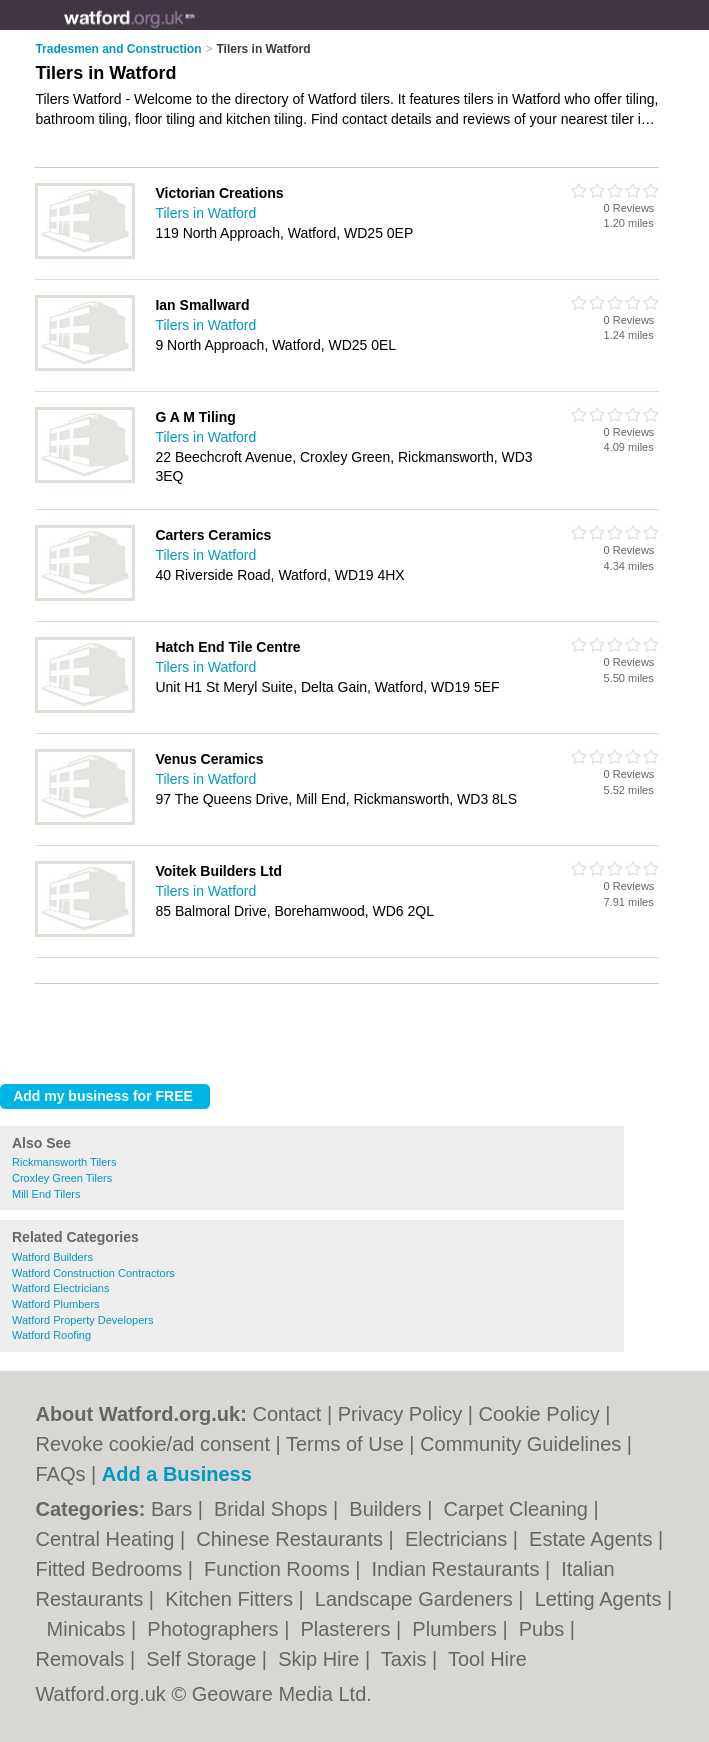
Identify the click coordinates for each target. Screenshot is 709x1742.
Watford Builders (52, 1257)
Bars (174, 1509)
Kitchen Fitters (231, 1599)
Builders (388, 1509)
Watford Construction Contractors (93, 1273)
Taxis (406, 1659)
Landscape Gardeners (416, 1599)
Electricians (459, 1539)
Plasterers (348, 1629)
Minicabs (89, 1629)
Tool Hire (487, 1659)
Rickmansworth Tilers (64, 1162)
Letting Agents (601, 1599)
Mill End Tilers (46, 1194)
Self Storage (204, 1659)
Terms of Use (345, 1444)
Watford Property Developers (82, 1320)
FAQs (60, 1474)
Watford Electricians (60, 1288)
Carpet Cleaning (518, 1509)
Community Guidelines (520, 1444)
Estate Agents (593, 1539)
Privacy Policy (400, 1414)
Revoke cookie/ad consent (152, 1444)
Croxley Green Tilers (62, 1178)
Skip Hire (321, 1659)
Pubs (544, 1629)
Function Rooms (279, 1569)
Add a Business (177, 1474)
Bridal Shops (273, 1509)
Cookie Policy (538, 1414)
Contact (286, 1414)
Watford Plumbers (56, 1304)
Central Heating (107, 1539)
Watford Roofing (51, 1335)
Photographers (215, 1629)
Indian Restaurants (458, 1569)
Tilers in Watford (205, 213)
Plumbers (457, 1629)
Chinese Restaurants (292, 1539)
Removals (82, 1659)
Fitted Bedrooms (111, 1569)
